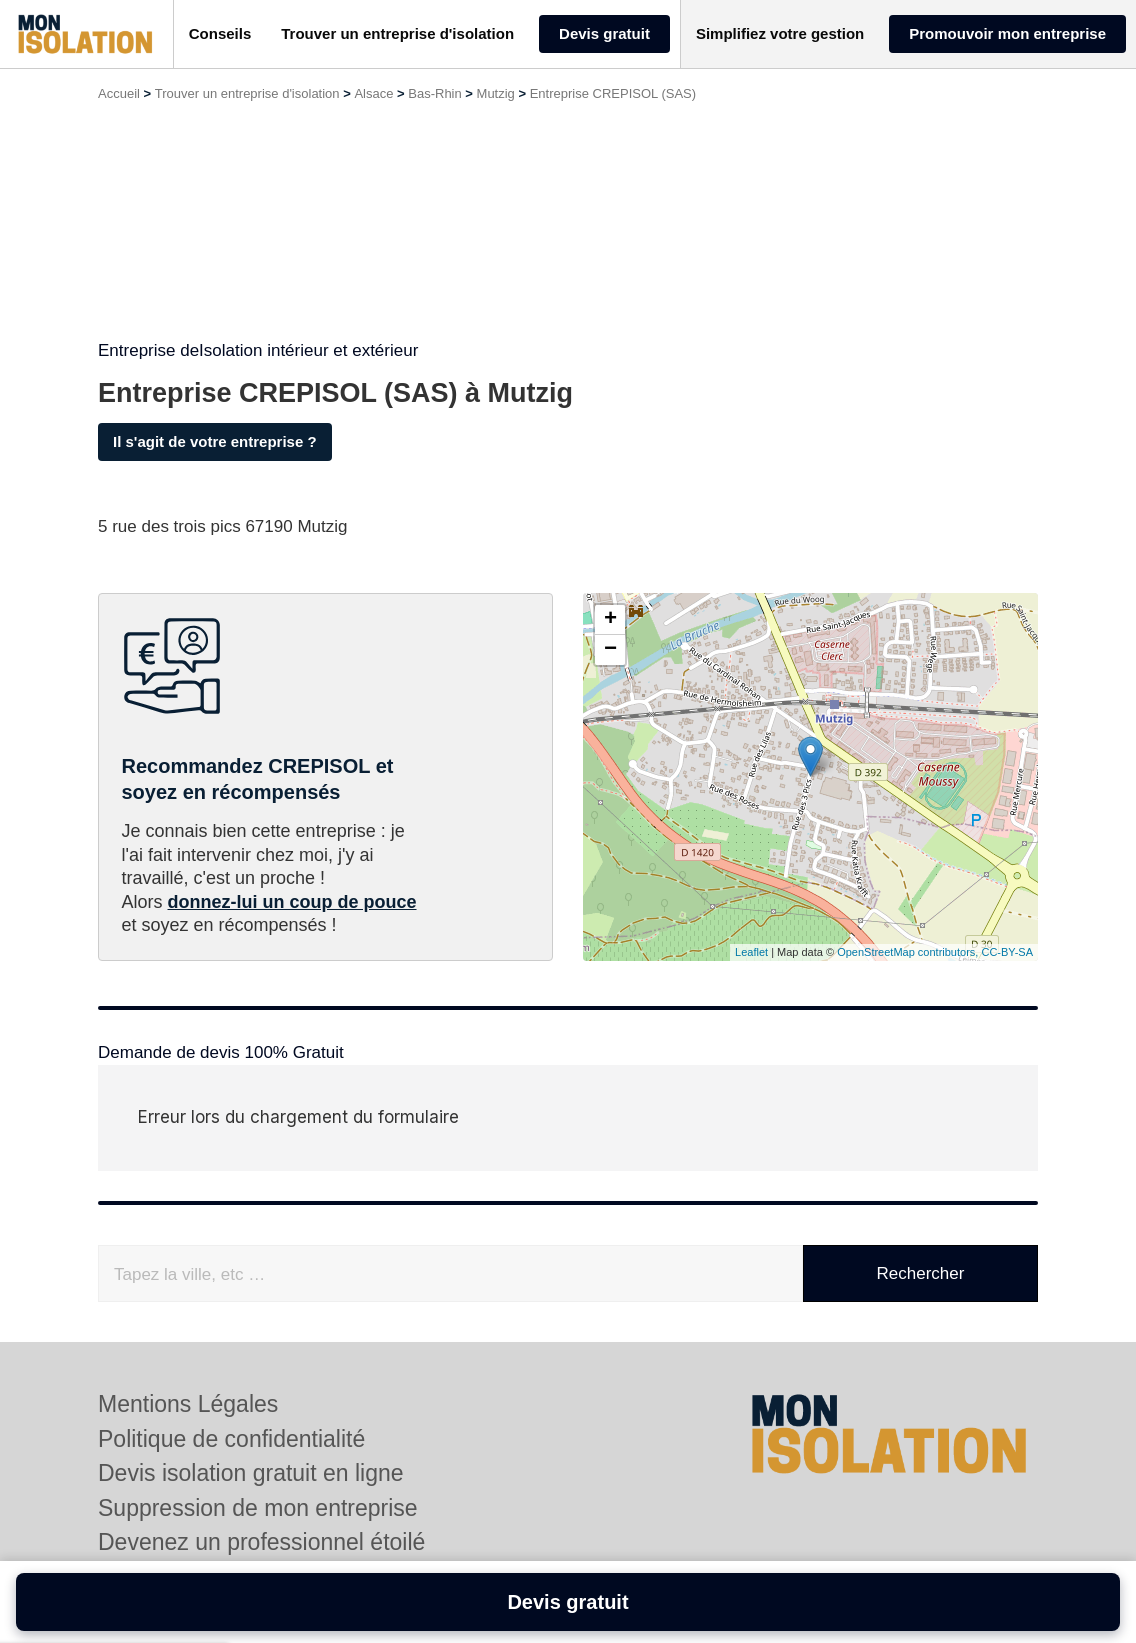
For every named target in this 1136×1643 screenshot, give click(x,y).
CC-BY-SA (1007, 952)
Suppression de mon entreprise (258, 1508)
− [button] (610, 650)
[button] (220, 34)
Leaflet (751, 952)
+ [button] (610, 620)
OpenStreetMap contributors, (909, 952)
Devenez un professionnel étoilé (261, 1542)
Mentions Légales (188, 1404)
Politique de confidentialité (231, 1439)
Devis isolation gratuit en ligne (251, 1473)
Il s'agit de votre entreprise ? (215, 441)
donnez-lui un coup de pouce (292, 902)
